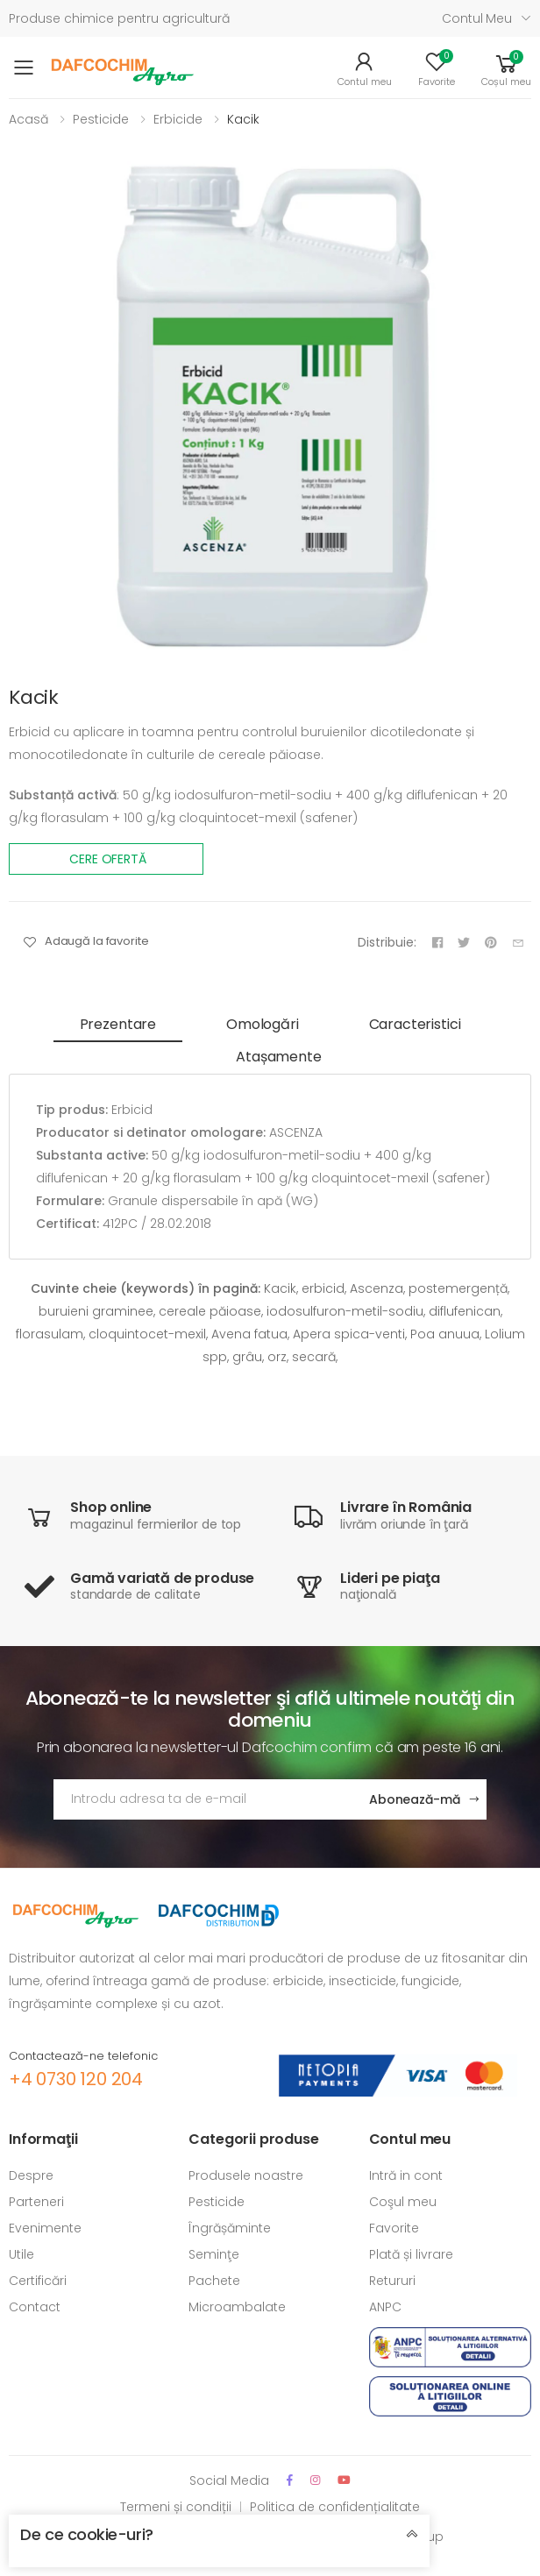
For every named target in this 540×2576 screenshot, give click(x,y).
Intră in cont (406, 2175)
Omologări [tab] (262, 1024)
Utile (21, 2254)
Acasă (28, 119)
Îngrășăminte (229, 2228)
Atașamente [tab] (278, 1057)
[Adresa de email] (204, 1799)
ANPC (385, 2307)
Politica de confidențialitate (335, 2507)
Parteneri (36, 2202)
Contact (34, 2307)
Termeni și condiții (175, 2507)
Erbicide (177, 119)
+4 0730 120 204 (76, 2079)
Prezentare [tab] (118, 1024)
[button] (506, 68)
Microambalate (237, 2307)
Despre (31, 2175)
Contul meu (477, 18)
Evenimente (45, 2228)
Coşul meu (403, 2202)
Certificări (38, 2280)
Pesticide (101, 119)
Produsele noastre (245, 2175)
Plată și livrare (411, 2254)
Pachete (214, 2280)
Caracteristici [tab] (415, 1024)
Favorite (394, 2228)
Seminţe (213, 2254)
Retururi (392, 2280)
